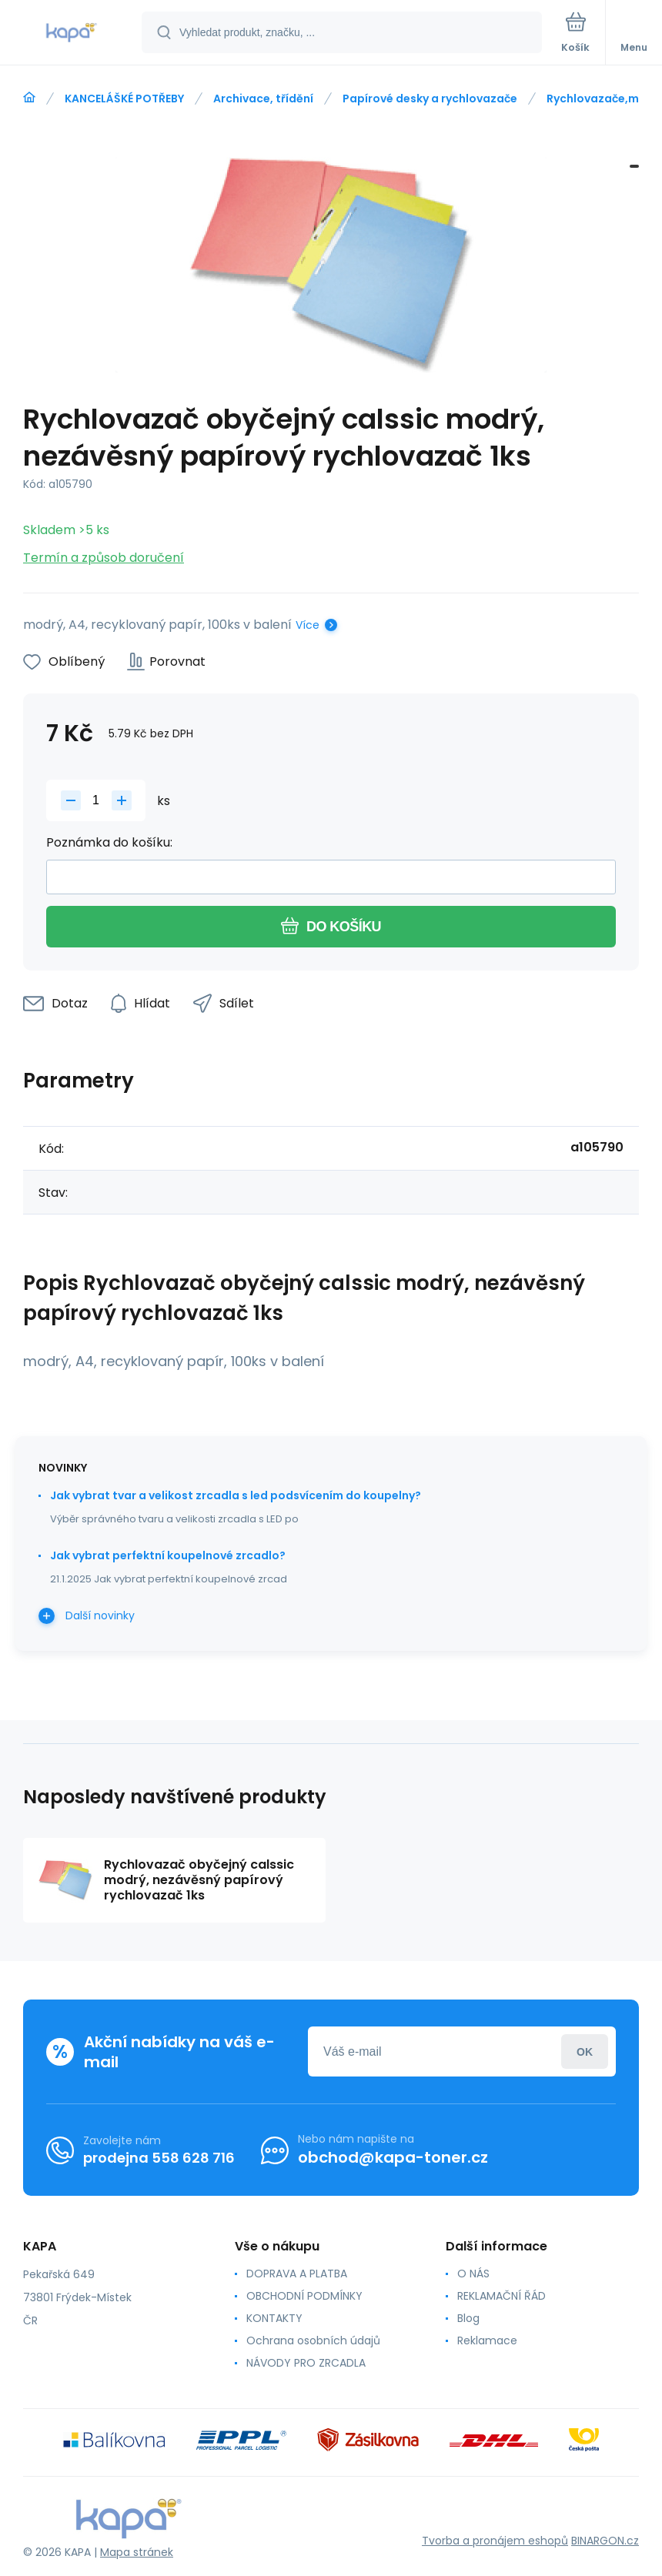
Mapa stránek (136, 2552)
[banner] (71, 33)
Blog (468, 2318)
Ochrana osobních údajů (313, 2340)
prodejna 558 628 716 (159, 2157)
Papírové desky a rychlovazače (430, 98)
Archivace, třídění (263, 98)
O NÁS (473, 2273)
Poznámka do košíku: (109, 842)
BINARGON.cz (605, 2540)
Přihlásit (584, 2051)
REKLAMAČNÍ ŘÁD (501, 2296)
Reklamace (487, 2340)
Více (307, 625)
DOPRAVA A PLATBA (296, 2273)
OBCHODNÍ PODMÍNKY (304, 2296)
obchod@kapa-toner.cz (393, 2157)
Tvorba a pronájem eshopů (495, 2540)
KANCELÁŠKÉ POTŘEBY (124, 98)
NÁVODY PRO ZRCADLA (306, 2363)
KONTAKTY (274, 2318)
